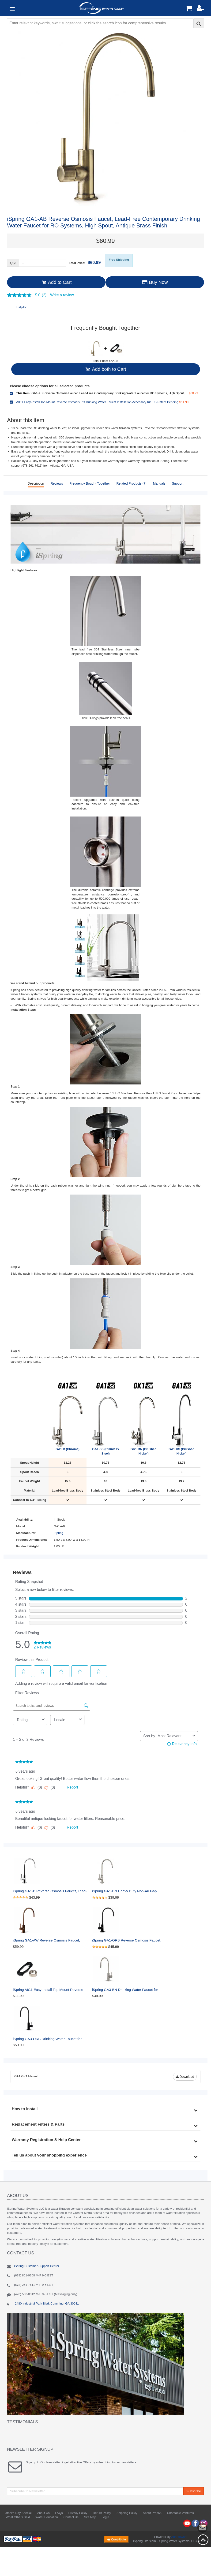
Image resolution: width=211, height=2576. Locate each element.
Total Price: (85, 262)
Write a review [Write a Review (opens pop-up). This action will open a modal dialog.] (62, 295)
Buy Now (155, 282)
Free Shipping (119, 259)
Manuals (159, 483)
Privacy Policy (77, 2513)
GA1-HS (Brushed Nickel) (181, 1418)
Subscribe (193, 2491)
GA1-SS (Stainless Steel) (105, 1418)
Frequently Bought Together (89, 483)
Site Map (90, 2517)
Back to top (203, 2539)
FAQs (59, 2513)
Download (185, 2077)
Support (177, 483)
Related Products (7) (131, 483)
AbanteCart (179, 2537)
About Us (43, 2513)
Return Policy (102, 2513)
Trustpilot (20, 307)
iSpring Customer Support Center (36, 2266)
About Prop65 (152, 2513)
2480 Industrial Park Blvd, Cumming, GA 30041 (46, 2303)
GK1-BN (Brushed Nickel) (143, 1418)
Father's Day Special (18, 2513)
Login (105, 2517)
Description (36, 483)
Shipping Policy (127, 2513)
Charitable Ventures (180, 2513)
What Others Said (18, 2517)
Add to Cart (56, 282)
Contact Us (70, 2517)
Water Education (46, 2517)
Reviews (57, 483)
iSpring (58, 1533)
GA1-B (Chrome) (67, 1416)
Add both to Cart (105, 369)
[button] (200, 9)
